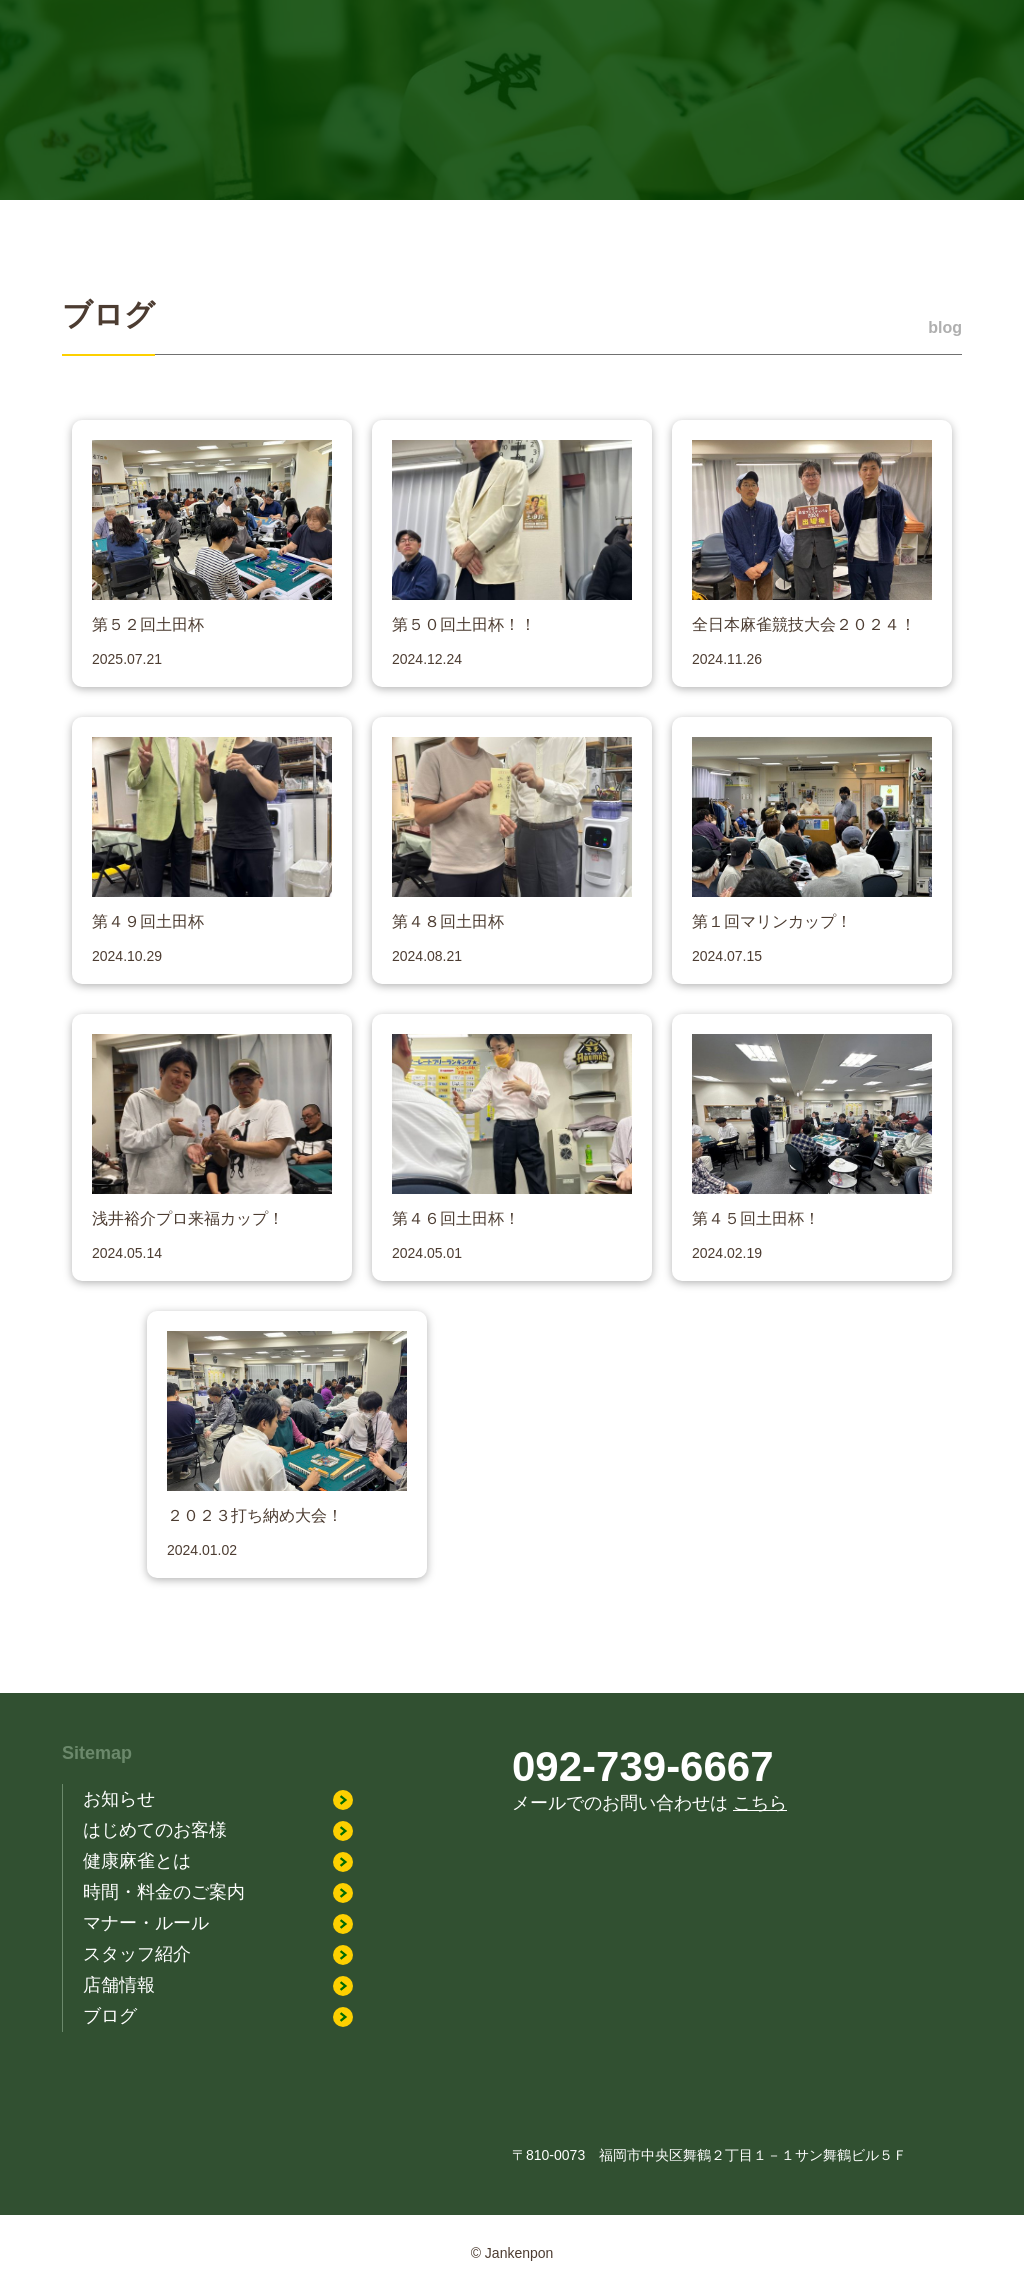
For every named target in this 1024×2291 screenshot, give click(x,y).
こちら (760, 1803)
